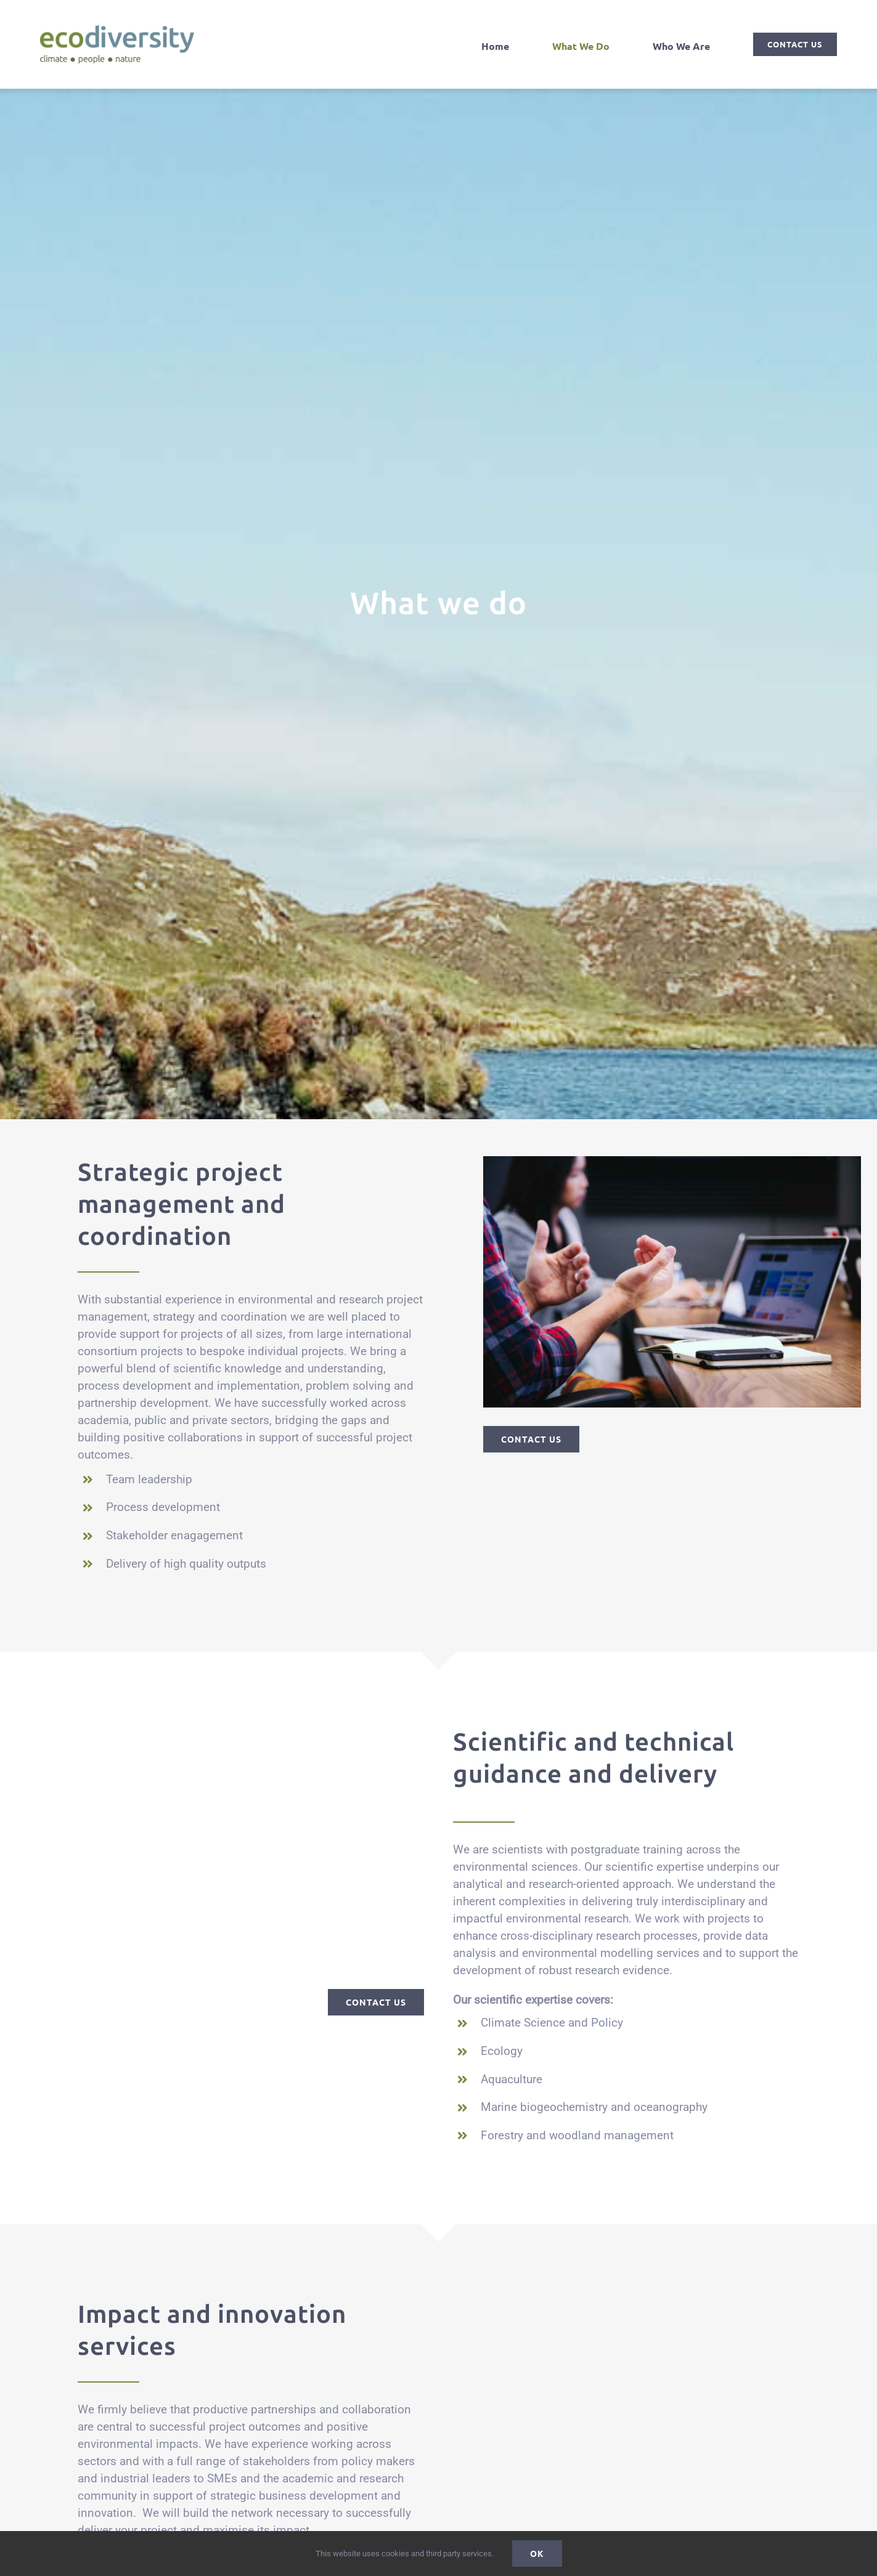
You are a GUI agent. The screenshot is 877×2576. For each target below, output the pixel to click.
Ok (537, 2553)
